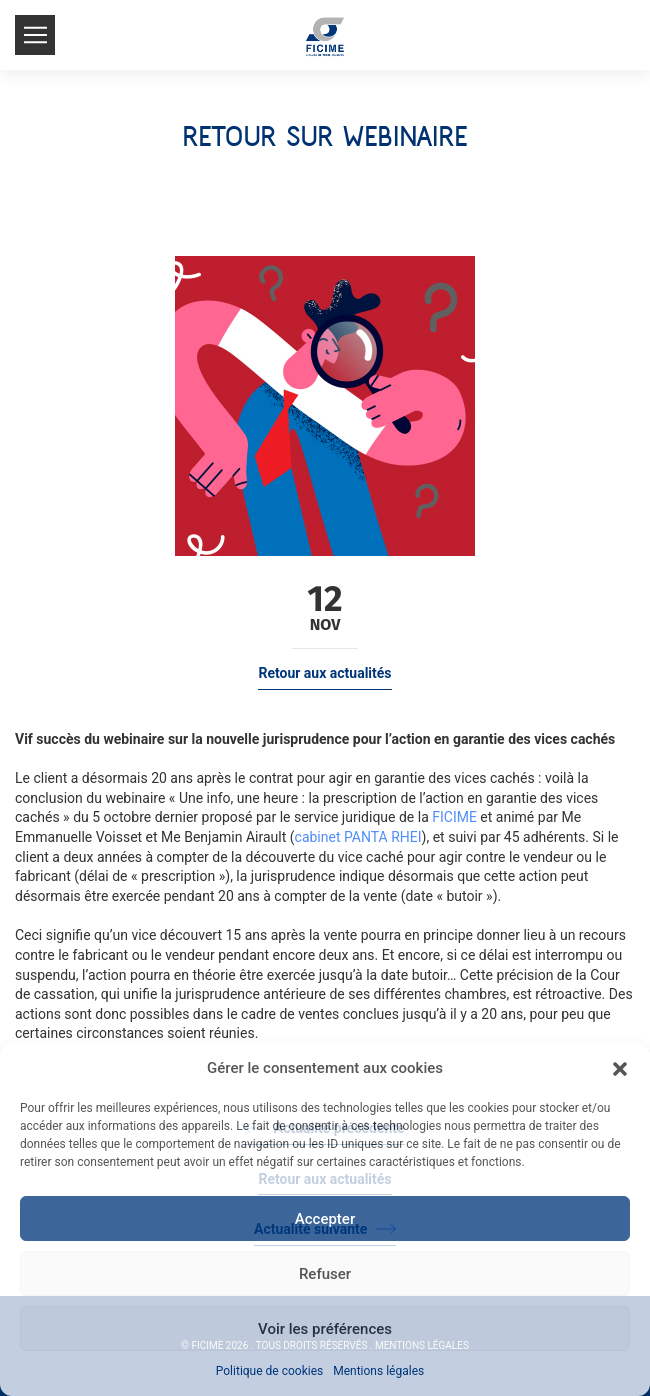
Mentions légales (378, 1371)
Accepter (325, 1219)
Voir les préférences (325, 1329)
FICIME (454, 817)
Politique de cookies (269, 1371)
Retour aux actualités (324, 673)
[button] (620, 1069)
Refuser (325, 1274)
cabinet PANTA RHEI (358, 837)
